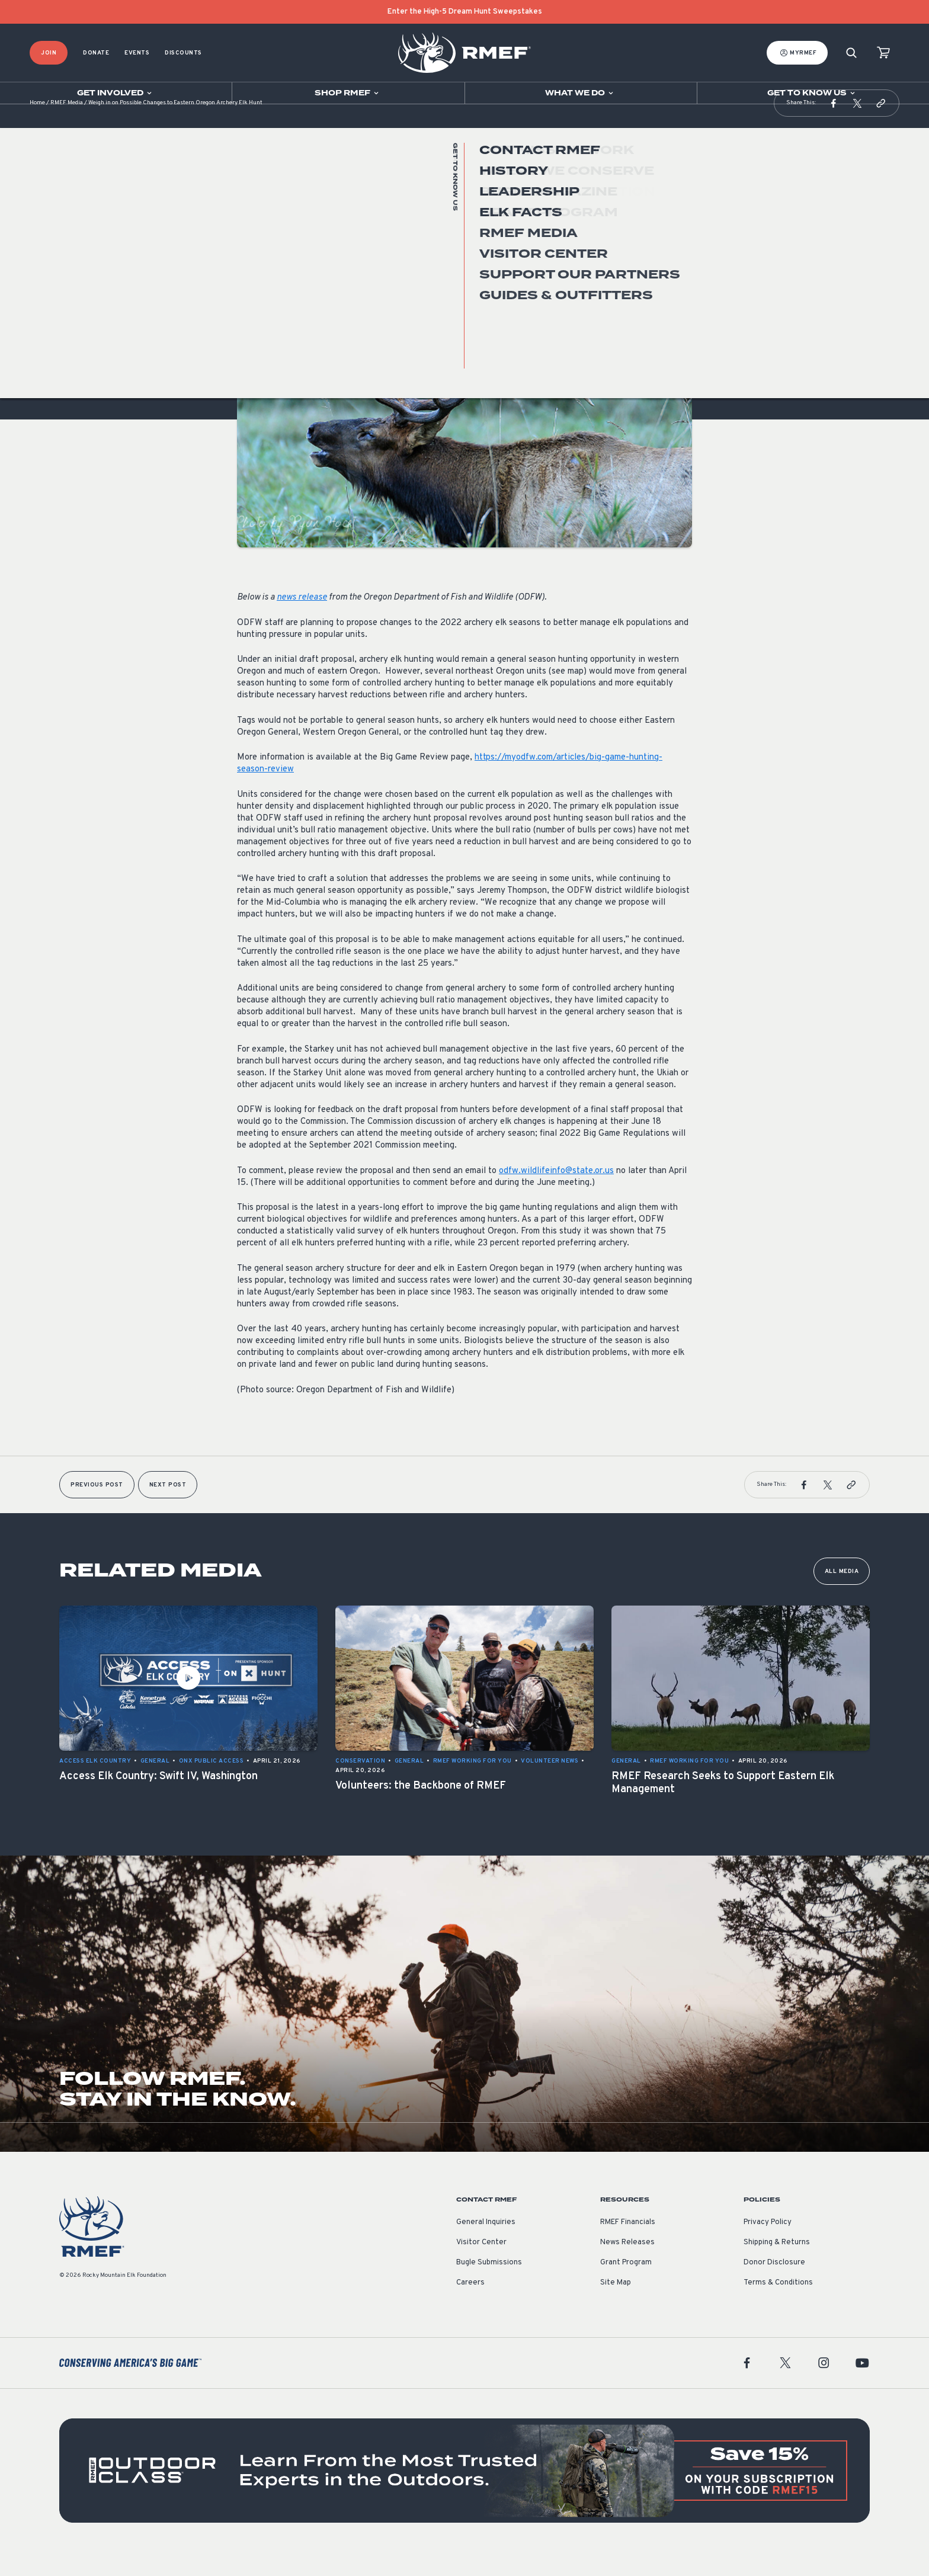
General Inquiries (485, 2246)
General (252, 280)
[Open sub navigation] (116, 93)
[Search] (851, 53)
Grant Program (626, 2286)
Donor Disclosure (774, 2286)
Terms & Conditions (778, 2306)
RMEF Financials (627, 2246)
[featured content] (464, 2494)
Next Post (168, 1509)
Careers (470, 2306)
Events (136, 53)
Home (37, 127)
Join (48, 53)
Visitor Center (481, 2266)
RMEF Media (66, 127)
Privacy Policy (768, 2246)
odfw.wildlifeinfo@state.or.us (556, 1194)
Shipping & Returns (777, 2266)
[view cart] (883, 53)
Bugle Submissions (489, 2286)
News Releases (627, 2266)
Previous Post (97, 1509)
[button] (833, 127)
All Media (842, 1595)
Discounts (183, 53)
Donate (96, 53)
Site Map (615, 2306)
